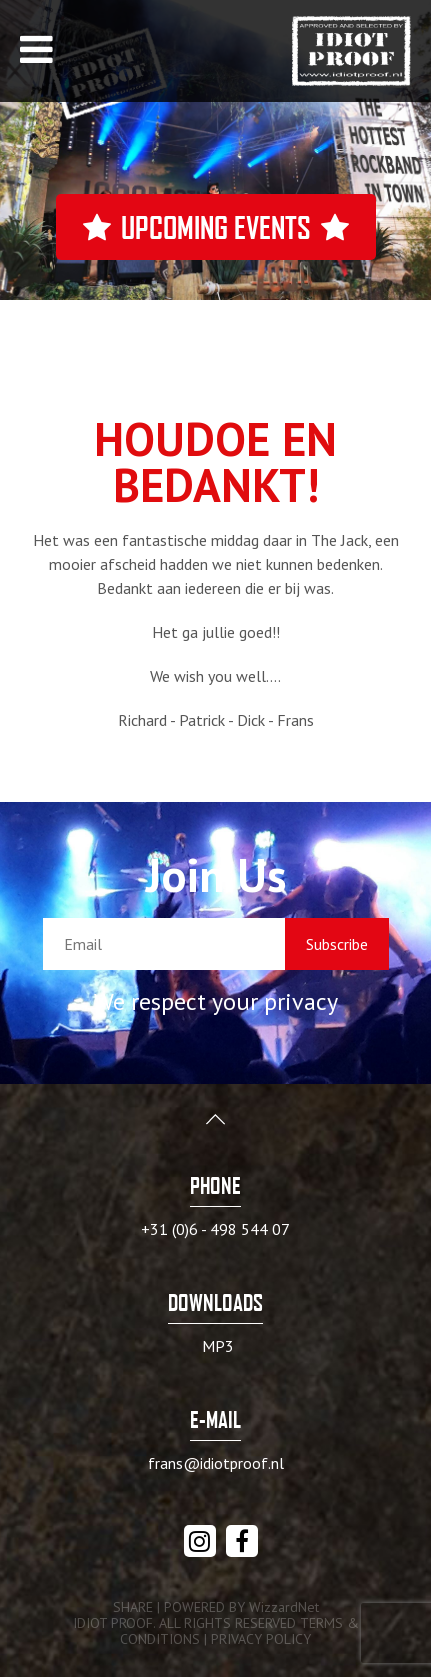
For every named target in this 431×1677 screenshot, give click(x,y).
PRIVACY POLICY (261, 1639)
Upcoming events (216, 227)
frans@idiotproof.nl (216, 1463)
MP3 (218, 1346)
